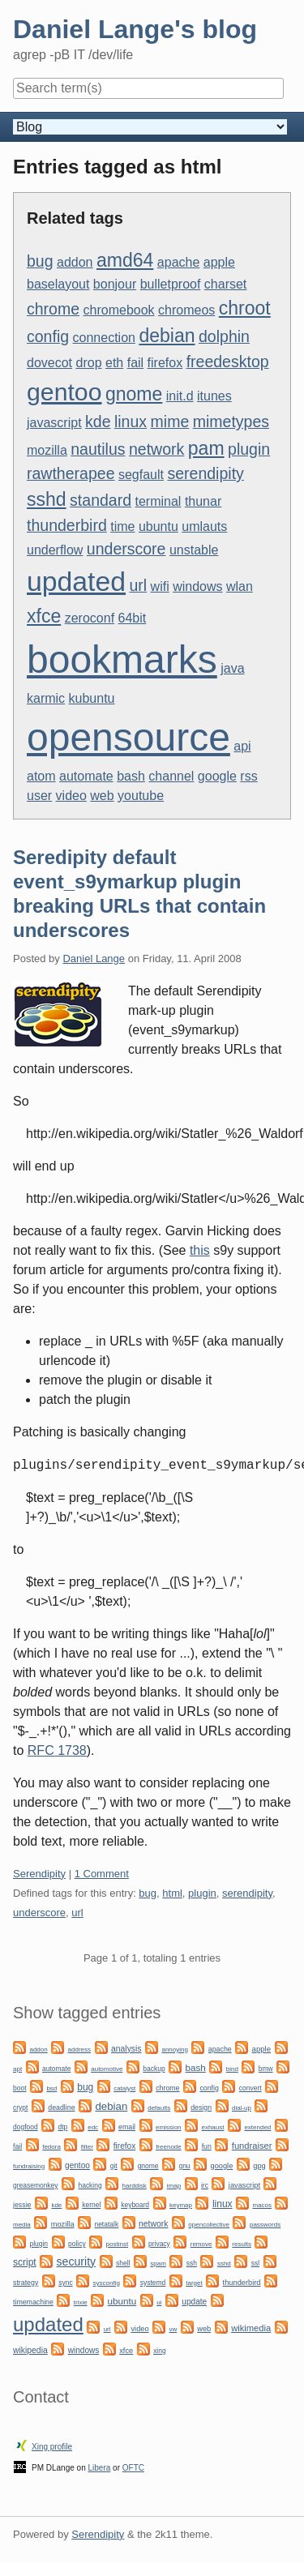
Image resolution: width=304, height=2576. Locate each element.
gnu (184, 2166)
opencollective (208, 2224)
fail (135, 363)
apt (17, 2069)
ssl (255, 2263)
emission (169, 2127)
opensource (128, 737)
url (138, 585)
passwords (265, 2224)
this (200, 1250)
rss (248, 776)
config (48, 336)
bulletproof (170, 284)
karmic (46, 698)
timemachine (33, 2302)
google (217, 776)
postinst (117, 2244)
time (122, 526)
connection (104, 337)
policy (77, 2244)
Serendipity (39, 1874)
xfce (44, 616)
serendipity (205, 473)
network (156, 449)
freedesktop (227, 361)
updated (76, 581)
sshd (46, 499)
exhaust (212, 2127)
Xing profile (52, 2446)
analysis (126, 2048)
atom (41, 776)
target (194, 2283)
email (126, 2127)
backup (154, 2069)
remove (201, 2244)
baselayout (58, 284)
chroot (245, 308)
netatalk (106, 2224)
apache (178, 262)
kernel (91, 2205)
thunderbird (67, 525)
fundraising (29, 2166)
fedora (51, 2146)
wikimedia (251, 2328)
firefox (165, 363)
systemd (153, 2283)
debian (167, 335)
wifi (160, 586)
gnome (133, 393)
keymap (180, 2205)
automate (86, 776)
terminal (158, 501)
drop (89, 363)
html (172, 1893)
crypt (20, 2107)
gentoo (64, 392)
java (232, 668)
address (79, 2049)
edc (93, 2127)
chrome (53, 309)
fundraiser (252, 2145)
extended (257, 2127)
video (71, 795)
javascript (54, 423)
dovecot (49, 363)
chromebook (119, 310)
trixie (81, 2302)
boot (19, 2088)
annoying (174, 2049)
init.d (180, 396)
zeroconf (89, 618)
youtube (141, 795)
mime (170, 421)
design (201, 2107)
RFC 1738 (57, 1750)
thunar (203, 501)
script (24, 2262)
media (22, 2224)
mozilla (47, 450)
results (241, 2244)
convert (250, 2088)
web (101, 795)
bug (40, 261)
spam (158, 2263)
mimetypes (231, 421)
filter (87, 2146)
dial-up (241, 2108)
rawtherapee (71, 473)
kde (97, 421)
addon (75, 262)
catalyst (124, 2088)
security (76, 2261)
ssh (191, 2263)
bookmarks (122, 659)
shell (123, 2263)
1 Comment (102, 1874)
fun (207, 2146)
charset (225, 284)
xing (159, 2351)
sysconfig (106, 2283)
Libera (99, 2467)
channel (171, 776)
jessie (22, 2205)
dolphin (224, 336)
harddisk (134, 2185)
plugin (249, 449)
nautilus (98, 449)
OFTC (133, 2467)
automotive (106, 2069)
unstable (194, 550)
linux (130, 421)
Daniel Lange (93, 958)
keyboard (135, 2205)
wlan (239, 586)
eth (114, 363)
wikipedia (30, 2350)
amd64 (124, 260)
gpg (259, 2166)
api (241, 746)
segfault (141, 474)
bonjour (114, 284)
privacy (159, 2244)
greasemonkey (35, 2185)
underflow (55, 550)
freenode (169, 2146)
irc (204, 2185)
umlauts (204, 526)
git (114, 2166)
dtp (63, 2127)
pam (206, 448)
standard (100, 500)
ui (158, 2302)
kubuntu (92, 698)
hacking (89, 2185)
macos (262, 2205)
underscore (126, 549)
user (39, 795)
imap (174, 2185)
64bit (132, 618)
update (194, 2301)
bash (131, 776)
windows (197, 586)
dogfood (25, 2127)
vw (173, 2329)
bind (232, 2069)
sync (65, 2283)
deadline (61, 2107)
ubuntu (158, 526)
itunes (214, 396)
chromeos (186, 310)
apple (219, 262)
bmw (266, 2069)
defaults (159, 2108)
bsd (51, 2088)
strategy (25, 2283)
